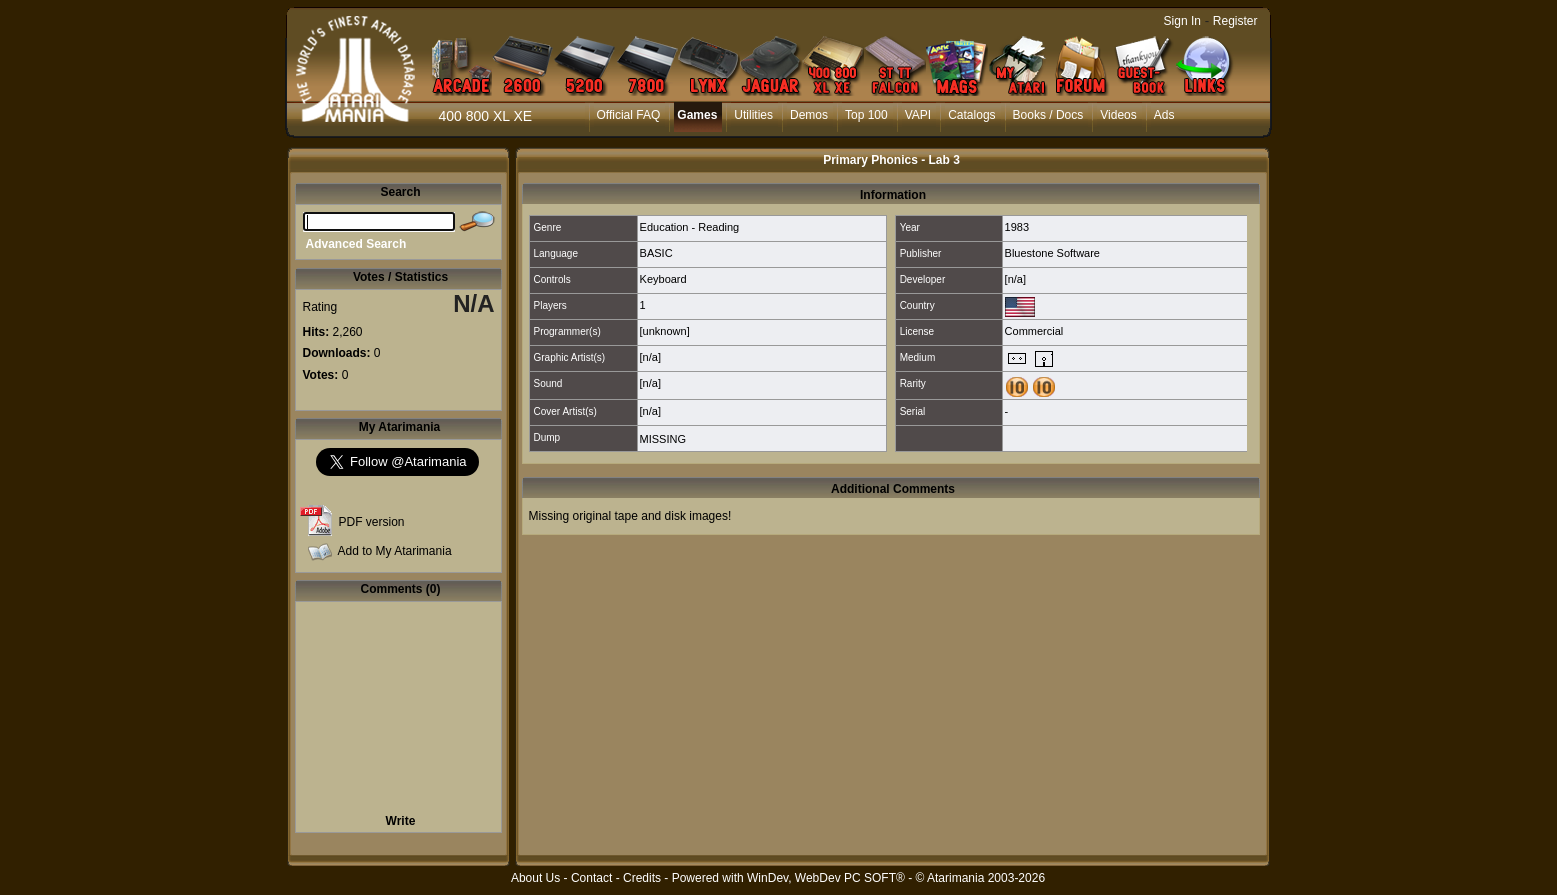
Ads (1164, 115)
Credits (642, 878)
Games (697, 115)
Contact (591, 878)
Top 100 (866, 115)
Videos (1118, 115)
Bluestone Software (1052, 253)
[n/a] (1015, 279)
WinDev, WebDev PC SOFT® (826, 878)
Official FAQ (629, 115)
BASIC (656, 253)
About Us (535, 878)
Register (1235, 21)
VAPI (918, 115)
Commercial (1034, 331)
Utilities (753, 115)
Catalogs (971, 115)
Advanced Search (356, 244)
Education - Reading (690, 227)
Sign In (1182, 21)
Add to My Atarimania (395, 551)
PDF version (372, 522)
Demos (809, 115)
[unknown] (665, 331)
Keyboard (663, 279)
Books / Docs (1048, 115)
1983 (1017, 227)
